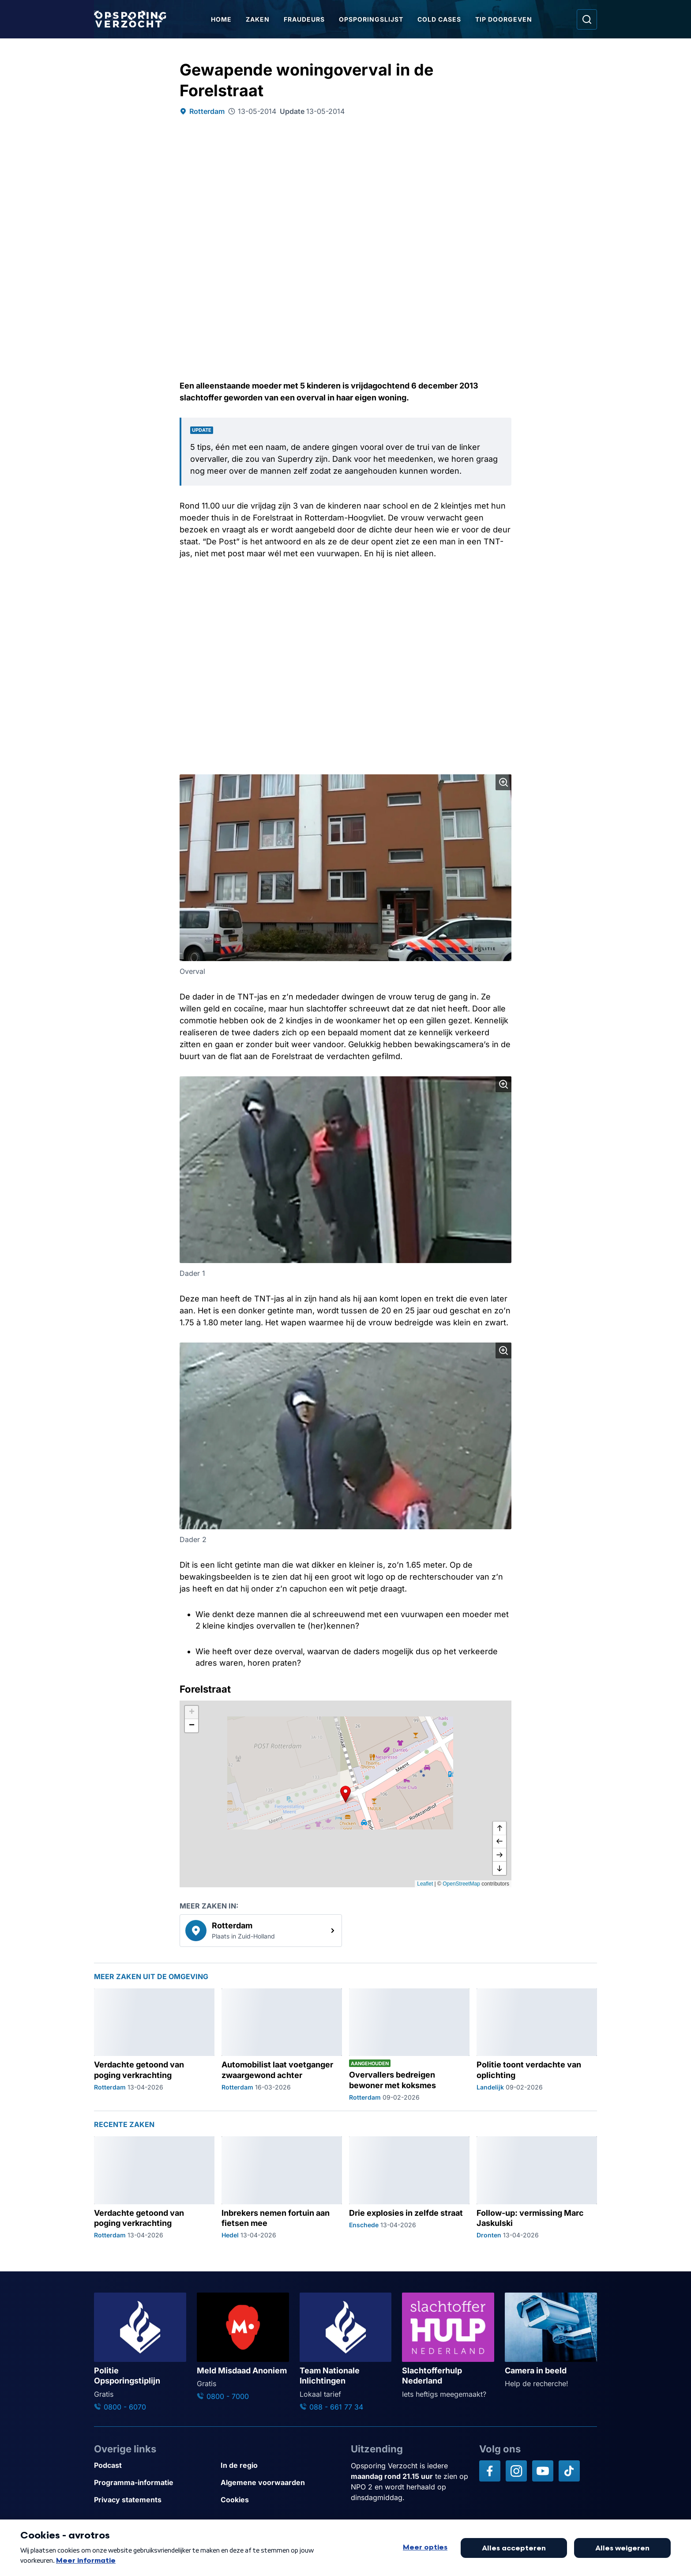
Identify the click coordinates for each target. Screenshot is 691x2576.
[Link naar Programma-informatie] (154, 2483)
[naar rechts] (499, 1855)
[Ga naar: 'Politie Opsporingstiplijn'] (140, 2352)
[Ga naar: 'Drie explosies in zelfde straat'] (409, 2188)
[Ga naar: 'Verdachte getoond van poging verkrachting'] (154, 2045)
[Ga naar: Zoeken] (587, 19)
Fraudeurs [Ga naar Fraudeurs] (304, 19)
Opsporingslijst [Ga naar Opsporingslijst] (371, 19)
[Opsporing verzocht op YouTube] (542, 2471)
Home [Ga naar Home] (221, 19)
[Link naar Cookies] (280, 2500)
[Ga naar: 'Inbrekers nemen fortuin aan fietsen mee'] (282, 2188)
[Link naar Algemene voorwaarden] (280, 2483)
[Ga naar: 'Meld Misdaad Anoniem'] (243, 2347)
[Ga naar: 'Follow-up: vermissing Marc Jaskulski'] (537, 2188)
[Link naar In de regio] (280, 2465)
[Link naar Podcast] (154, 2465)
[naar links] (499, 1841)
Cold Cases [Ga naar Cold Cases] (439, 19)
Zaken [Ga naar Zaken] (258, 19)
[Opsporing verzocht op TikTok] (569, 2471)
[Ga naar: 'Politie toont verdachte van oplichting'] (537, 2045)
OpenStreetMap (461, 1884)
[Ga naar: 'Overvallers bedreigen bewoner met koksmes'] (409, 2045)
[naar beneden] (499, 1868)
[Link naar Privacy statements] (154, 2500)
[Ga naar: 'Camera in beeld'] (551, 2341)
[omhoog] (499, 1828)
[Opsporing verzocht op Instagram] (516, 2471)
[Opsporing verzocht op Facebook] (489, 2471)
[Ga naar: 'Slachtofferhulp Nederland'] (448, 2346)
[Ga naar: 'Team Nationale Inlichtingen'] (346, 2352)
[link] (261, 1930)
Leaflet (425, 1884)
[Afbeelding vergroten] (503, 782)
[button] (345, 1794)
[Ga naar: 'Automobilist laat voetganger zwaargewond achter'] (282, 2045)
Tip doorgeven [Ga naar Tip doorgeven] (503, 19)
